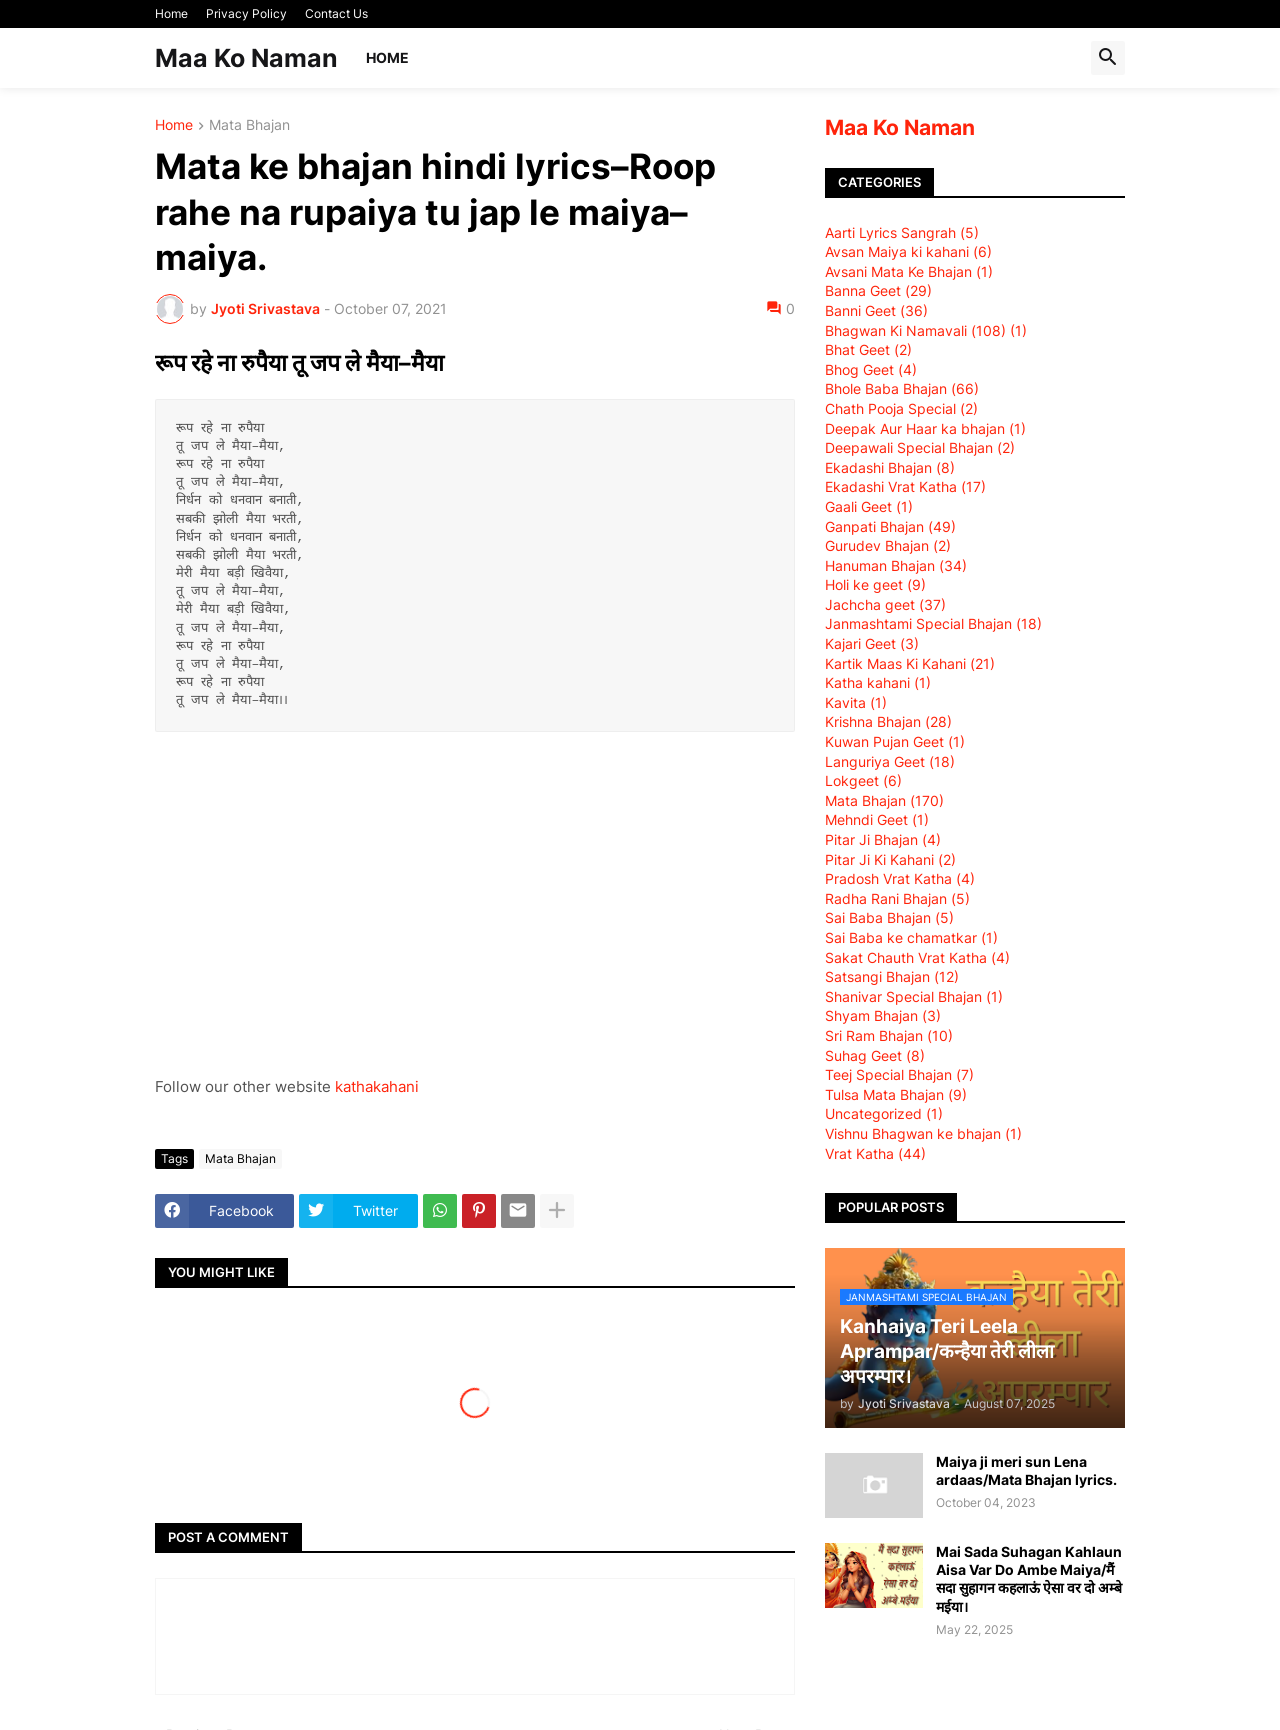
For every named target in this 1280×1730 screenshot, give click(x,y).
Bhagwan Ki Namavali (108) (926, 330)
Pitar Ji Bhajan (883, 839)
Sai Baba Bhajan (889, 917)
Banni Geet (876, 310)
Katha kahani (878, 682)
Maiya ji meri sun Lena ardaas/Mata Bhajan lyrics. (1026, 1470)
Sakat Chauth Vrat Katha (917, 957)
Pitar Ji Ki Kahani (890, 859)
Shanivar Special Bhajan (914, 996)
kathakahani (377, 1086)
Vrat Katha (875, 1153)
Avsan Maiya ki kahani (908, 251)
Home (171, 13)
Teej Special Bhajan (899, 1074)
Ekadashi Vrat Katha (905, 486)
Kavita (856, 702)
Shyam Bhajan (883, 1015)
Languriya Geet (890, 761)
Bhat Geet (868, 349)
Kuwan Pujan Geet (895, 741)
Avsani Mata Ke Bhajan (909, 271)
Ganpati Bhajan (890, 526)
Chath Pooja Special (901, 408)
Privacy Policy (246, 13)
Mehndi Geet (877, 819)
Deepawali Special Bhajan (920, 447)
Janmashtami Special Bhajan (933, 623)
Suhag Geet (875, 1055)
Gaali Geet (869, 506)
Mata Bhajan (249, 125)
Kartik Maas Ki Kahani (910, 663)
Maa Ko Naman (246, 58)
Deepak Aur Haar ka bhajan (925, 428)
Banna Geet (878, 290)
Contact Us (336, 13)
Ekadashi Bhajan (890, 467)
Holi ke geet (875, 584)
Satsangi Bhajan (892, 976)
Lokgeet (863, 780)
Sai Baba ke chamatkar (911, 937)
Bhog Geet (871, 369)
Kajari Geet (872, 643)
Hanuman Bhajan (896, 565)
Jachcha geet (885, 604)
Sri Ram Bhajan (889, 1035)
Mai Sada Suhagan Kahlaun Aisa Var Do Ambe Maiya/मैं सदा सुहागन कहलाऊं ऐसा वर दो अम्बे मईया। (1029, 1579)
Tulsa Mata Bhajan (896, 1094)
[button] (1108, 58)
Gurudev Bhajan (888, 545)
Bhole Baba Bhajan (902, 388)
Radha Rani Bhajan (897, 898)
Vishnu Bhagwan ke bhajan (923, 1133)
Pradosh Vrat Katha (900, 878)
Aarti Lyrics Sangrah (902, 232)
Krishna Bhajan (888, 721)
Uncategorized (884, 1113)
